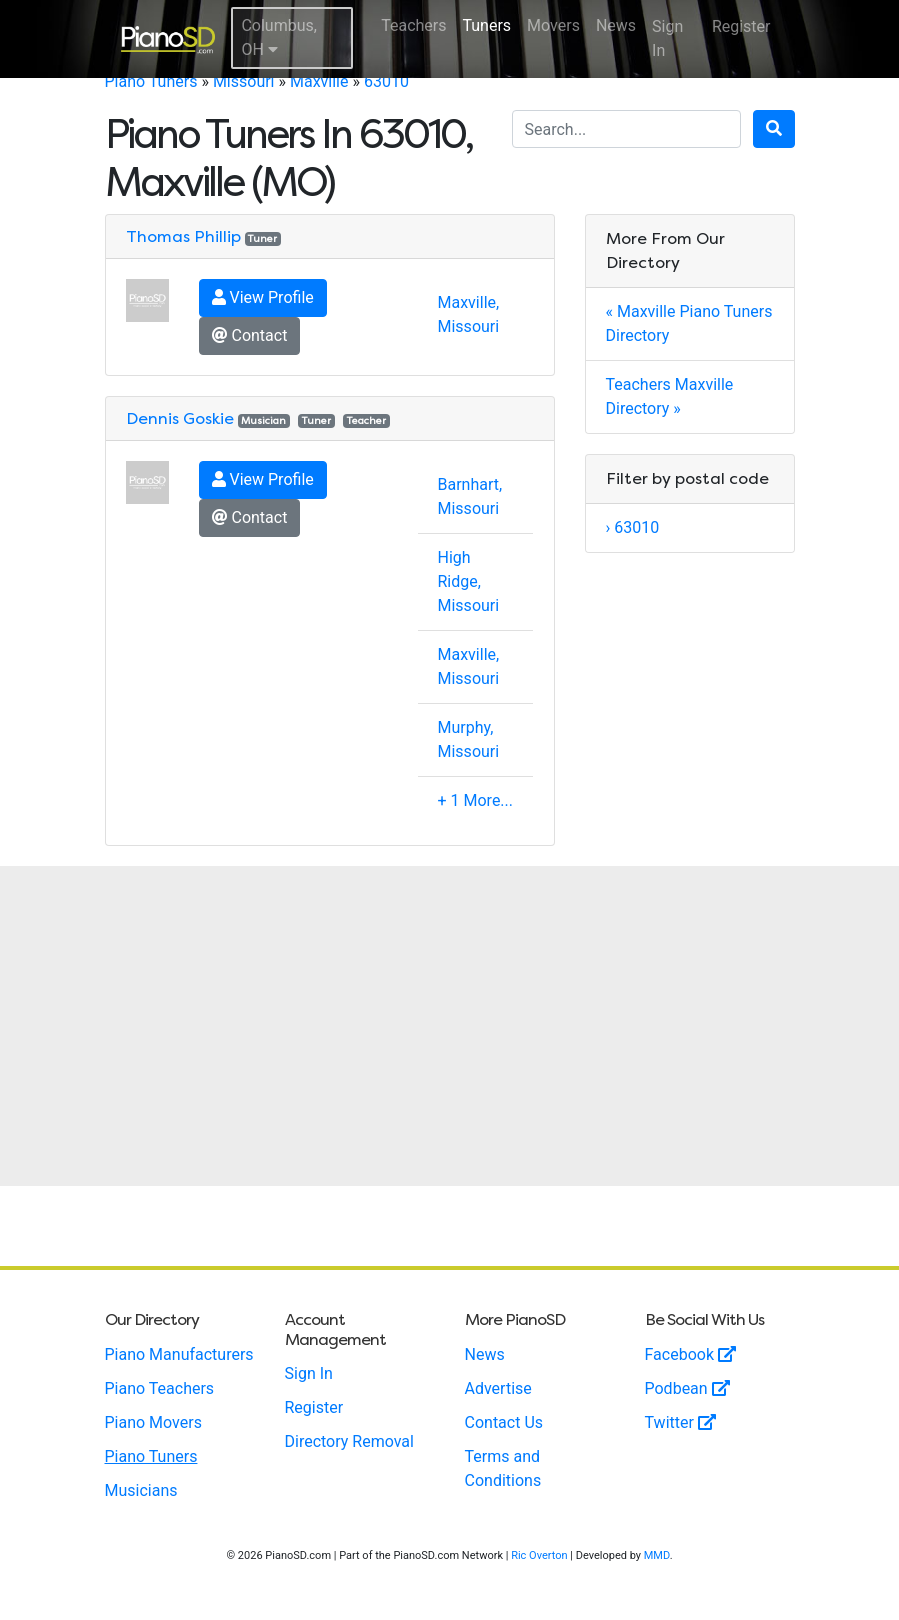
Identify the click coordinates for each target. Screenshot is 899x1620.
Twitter (680, 1422)
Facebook (690, 1354)
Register (741, 26)
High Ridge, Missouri (469, 581)
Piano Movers (153, 1422)
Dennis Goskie (180, 418)
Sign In (667, 38)
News (616, 25)
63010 (386, 81)
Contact (250, 335)
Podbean (687, 1388)
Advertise (498, 1388)
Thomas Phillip (183, 236)
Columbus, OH (279, 37)
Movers (553, 25)
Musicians (141, 1490)
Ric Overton (539, 1555)
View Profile (263, 297)
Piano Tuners (151, 81)
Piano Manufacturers (179, 1354)
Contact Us (504, 1422)
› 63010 (633, 527)
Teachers (413, 25)
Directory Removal (349, 1441)
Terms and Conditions (503, 1468)
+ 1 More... (476, 800)
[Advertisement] (449, 1026)
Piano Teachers (160, 1388)
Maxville (319, 81)
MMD (657, 1555)
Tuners (486, 25)
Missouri (244, 81)
